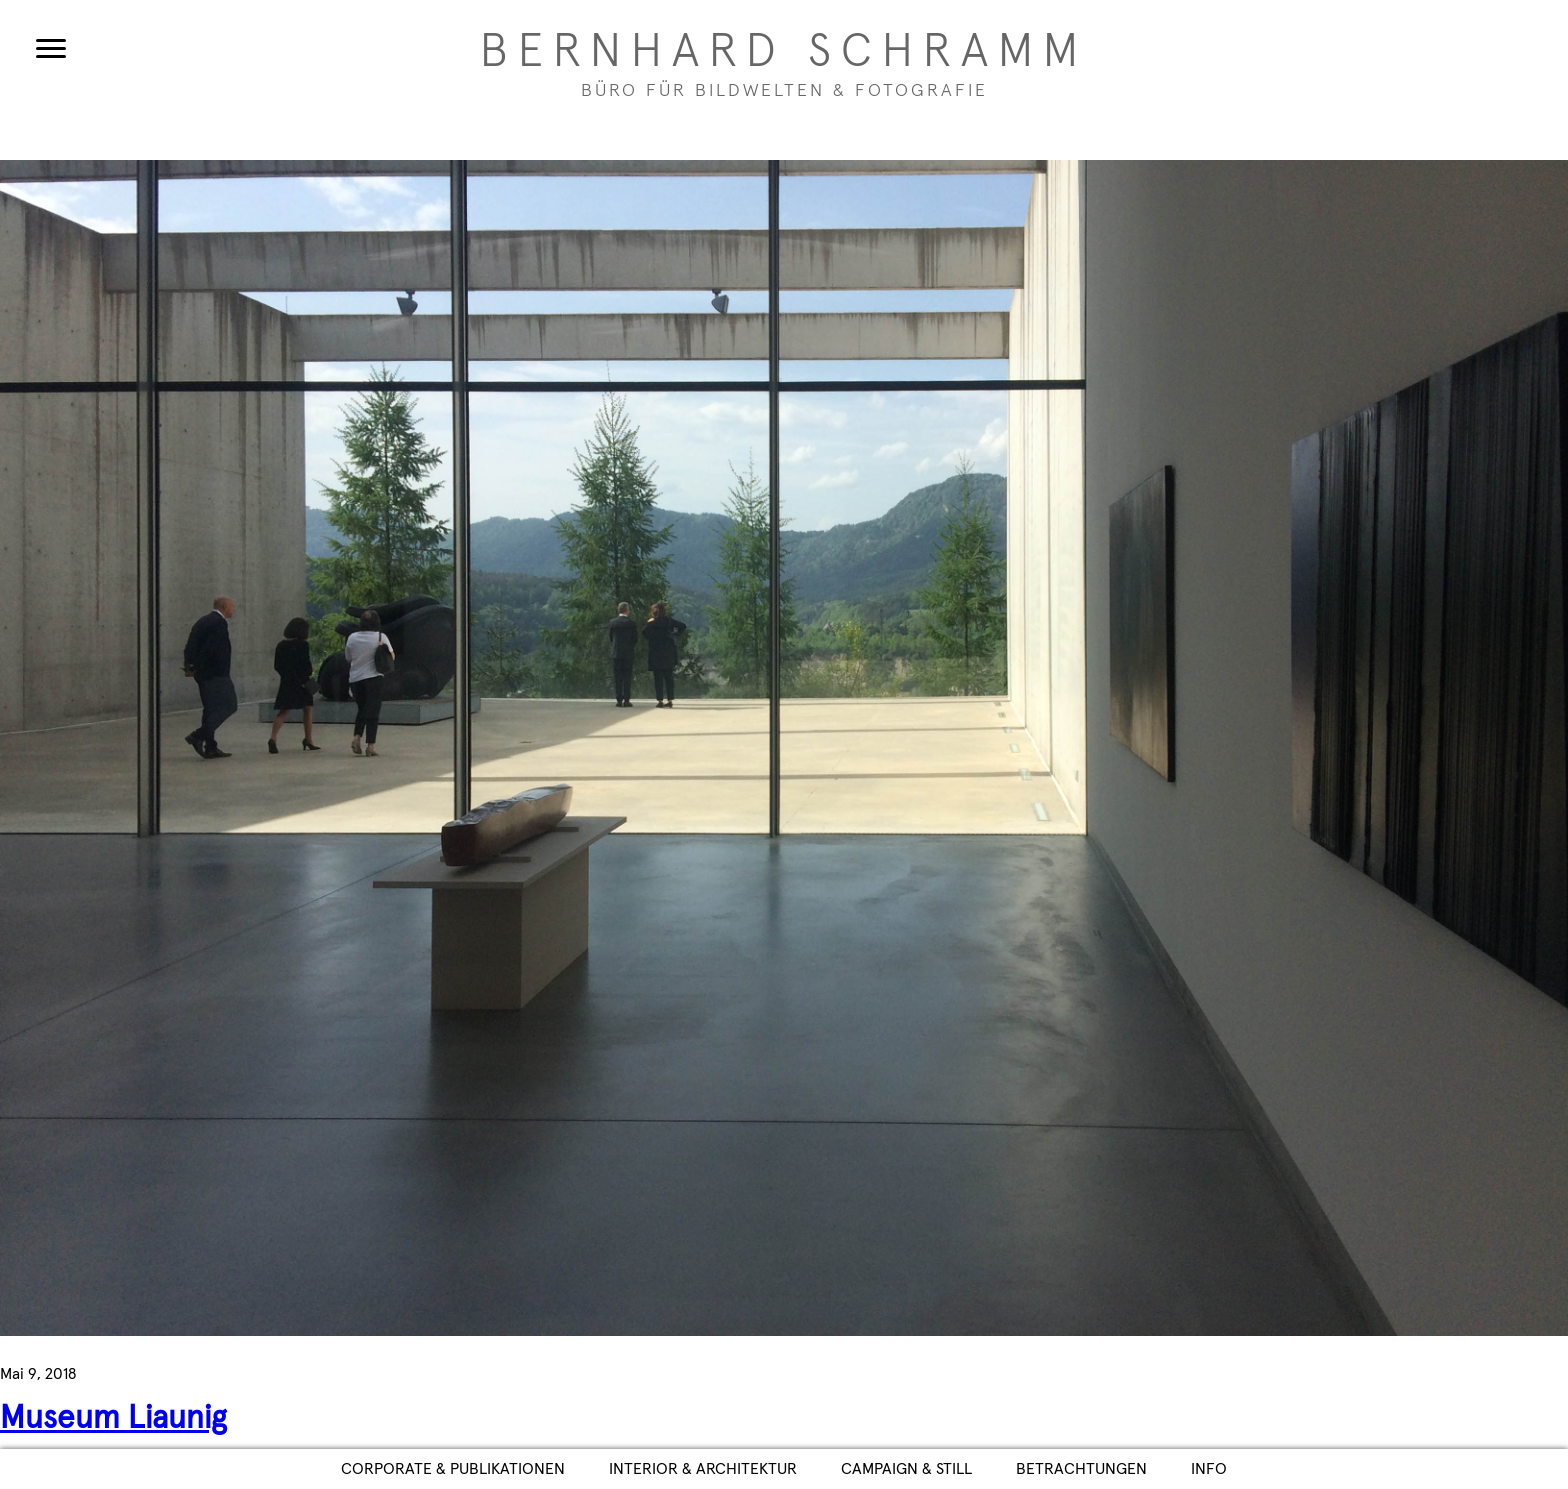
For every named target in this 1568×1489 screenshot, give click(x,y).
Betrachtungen (1081, 1469)
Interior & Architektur (703, 1469)
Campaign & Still (906, 1469)
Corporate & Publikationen (453, 1469)
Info (1209, 1469)
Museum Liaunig (113, 1419)
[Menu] (51, 48)
